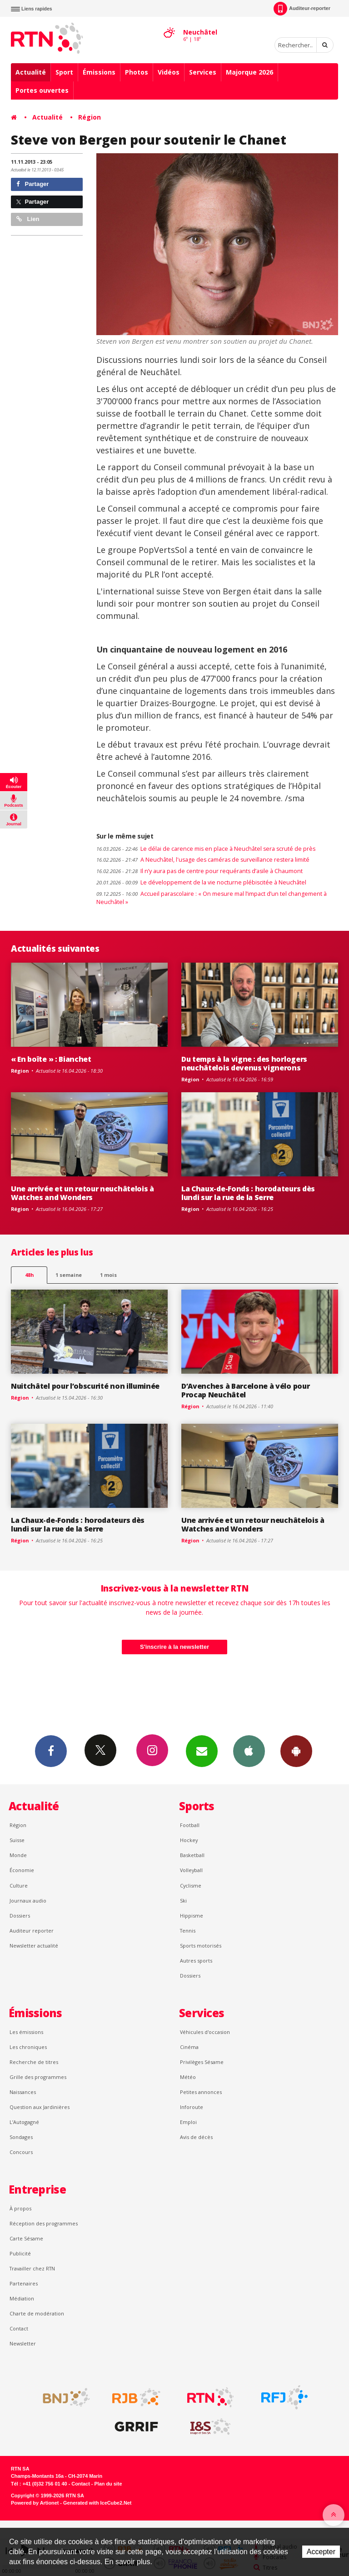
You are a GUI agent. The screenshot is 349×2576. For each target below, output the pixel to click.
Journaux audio (28, 1900)
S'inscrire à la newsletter (174, 1646)
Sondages (21, 2137)
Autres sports (196, 1960)
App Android (296, 1750)
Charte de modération (37, 2313)
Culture (19, 1885)
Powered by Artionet (35, 2503)
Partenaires (24, 2283)
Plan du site (108, 2483)
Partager (32, 184)
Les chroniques (28, 2047)
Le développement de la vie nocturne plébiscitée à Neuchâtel (201, 882)
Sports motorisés (200, 1945)
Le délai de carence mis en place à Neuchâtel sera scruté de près (205, 849)
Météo (188, 2077)
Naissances (23, 2092)
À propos (20, 2208)
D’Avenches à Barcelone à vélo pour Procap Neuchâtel (245, 1390)
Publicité (20, 2253)
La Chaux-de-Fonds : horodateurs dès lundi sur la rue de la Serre (248, 1193)
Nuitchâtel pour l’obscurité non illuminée (85, 1386)
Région (89, 117)
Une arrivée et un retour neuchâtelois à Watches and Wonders (82, 1193)
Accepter (321, 2552)
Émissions (99, 72)
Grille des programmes (38, 2077)
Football (189, 1825)
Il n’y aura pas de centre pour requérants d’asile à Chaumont (199, 871)
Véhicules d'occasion (205, 2032)
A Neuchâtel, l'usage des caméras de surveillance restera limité (203, 860)
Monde (18, 1855)
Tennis (187, 1930)
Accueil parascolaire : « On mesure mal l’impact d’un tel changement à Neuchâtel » (211, 898)
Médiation (22, 2298)
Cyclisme (190, 1885)
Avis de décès (196, 2137)
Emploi (188, 2122)
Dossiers (20, 1915)
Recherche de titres (34, 2062)
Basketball (192, 1855)
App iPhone (249, 1750)
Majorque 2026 (249, 72)
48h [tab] (29, 1274)
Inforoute (191, 2107)
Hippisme (191, 1915)
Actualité (30, 72)
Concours (21, 2152)
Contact (19, 2328)
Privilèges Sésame (202, 2062)
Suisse (17, 1840)
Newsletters (202, 1750)
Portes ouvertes (42, 90)
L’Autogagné (24, 2122)
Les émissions (26, 2032)
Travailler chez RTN (32, 2268)
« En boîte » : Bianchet (51, 1059)
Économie (22, 1870)
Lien (27, 219)
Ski (183, 1900)
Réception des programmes (44, 2223)
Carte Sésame (26, 2238)
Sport (64, 72)
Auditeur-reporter (302, 8)
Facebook (51, 1750)
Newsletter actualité (34, 1945)
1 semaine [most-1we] (68, 1274)
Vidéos (168, 72)
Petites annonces (201, 2092)
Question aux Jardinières (40, 2107)
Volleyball (191, 1870)
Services (202, 72)
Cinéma (189, 2047)
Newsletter (23, 2343)
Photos (136, 72)
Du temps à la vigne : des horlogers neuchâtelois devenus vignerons (244, 1063)
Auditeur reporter (32, 1930)
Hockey (189, 1840)
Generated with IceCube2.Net (97, 2503)
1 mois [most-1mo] (108, 1274)
